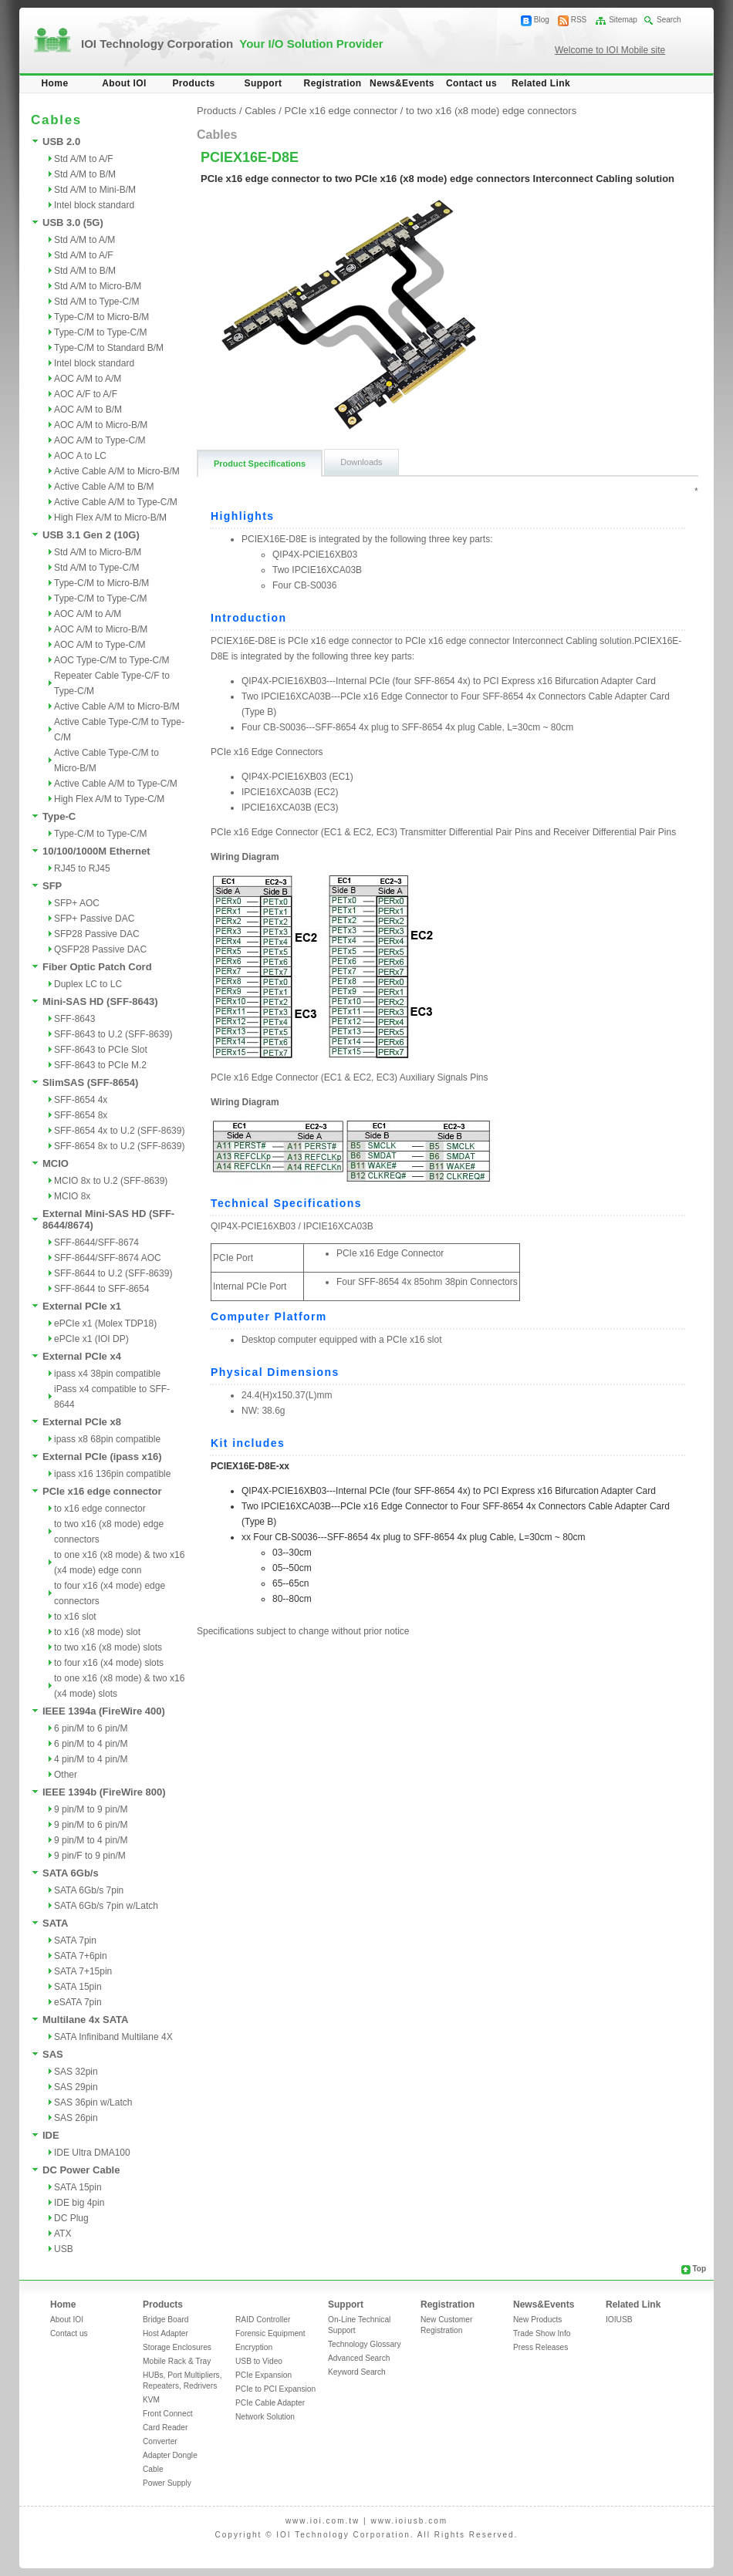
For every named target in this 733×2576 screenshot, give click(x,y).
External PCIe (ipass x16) (102, 1456)
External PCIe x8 (81, 1422)
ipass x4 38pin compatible (107, 1373)
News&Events (402, 83)
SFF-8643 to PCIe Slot (100, 1049)
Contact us (471, 83)
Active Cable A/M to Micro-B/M (117, 471)
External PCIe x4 (81, 1356)
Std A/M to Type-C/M (96, 301)
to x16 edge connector (100, 1508)
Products (193, 83)
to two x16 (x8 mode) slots (108, 1647)
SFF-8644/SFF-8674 (96, 1242)
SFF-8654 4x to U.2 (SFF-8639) (119, 1130)
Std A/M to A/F (83, 158)
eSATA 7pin (78, 2002)
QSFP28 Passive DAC (100, 949)
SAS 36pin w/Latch (93, 2102)
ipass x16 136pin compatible (112, 1473)
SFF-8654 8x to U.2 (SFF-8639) (119, 1146)
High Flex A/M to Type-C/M (109, 799)
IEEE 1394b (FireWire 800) (104, 1792)
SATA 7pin (75, 1940)
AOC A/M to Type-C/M (99, 440)
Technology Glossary (364, 2344)
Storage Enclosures (177, 2347)
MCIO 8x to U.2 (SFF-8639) (110, 1180)
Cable (153, 2469)
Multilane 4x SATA (85, 2019)
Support (263, 83)
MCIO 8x (72, 1196)
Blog (541, 19)
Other (65, 1774)
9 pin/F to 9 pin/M (90, 1855)
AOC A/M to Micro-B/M (100, 425)
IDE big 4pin (79, 2202)
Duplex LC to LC (88, 984)
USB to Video (258, 2361)
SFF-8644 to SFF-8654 (101, 1288)
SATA (55, 1923)
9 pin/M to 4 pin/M (90, 1840)
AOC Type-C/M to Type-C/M (112, 660)
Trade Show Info (541, 2333)
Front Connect (168, 2413)
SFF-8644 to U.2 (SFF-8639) (113, 1273)
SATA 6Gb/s (70, 1873)
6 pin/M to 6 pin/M (90, 1728)
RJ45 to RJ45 (82, 868)
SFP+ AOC (77, 903)
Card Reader (165, 2427)
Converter (160, 2441)
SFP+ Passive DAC (94, 918)
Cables (260, 110)
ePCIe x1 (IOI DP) (91, 1339)
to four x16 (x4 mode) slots (109, 1662)
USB (63, 2249)
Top (699, 2268)
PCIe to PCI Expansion (275, 2389)
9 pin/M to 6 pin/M (90, 1824)
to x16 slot (75, 1616)
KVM (151, 2400)
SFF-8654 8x (80, 1115)
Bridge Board (165, 2319)
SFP (52, 886)
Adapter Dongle (170, 2455)
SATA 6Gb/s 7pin (88, 1890)
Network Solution (265, 2416)
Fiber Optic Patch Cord (97, 967)
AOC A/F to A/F (85, 394)
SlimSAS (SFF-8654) (90, 1082)
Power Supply (167, 2483)
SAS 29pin (76, 2087)
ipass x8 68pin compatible (107, 1439)
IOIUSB (619, 2319)
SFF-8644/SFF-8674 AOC (107, 1258)
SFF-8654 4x (80, 1099)
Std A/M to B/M (85, 174)
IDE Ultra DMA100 (92, 2152)
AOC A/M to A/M (87, 378)
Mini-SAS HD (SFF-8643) (100, 1001)
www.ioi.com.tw (322, 2521)
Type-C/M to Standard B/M (109, 347)
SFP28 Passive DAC (97, 934)
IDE (50, 2135)
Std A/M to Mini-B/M (95, 189)
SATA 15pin (78, 1986)
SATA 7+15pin (83, 1971)
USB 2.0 (61, 141)
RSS (579, 19)
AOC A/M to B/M (88, 409)
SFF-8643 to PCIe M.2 (100, 1065)
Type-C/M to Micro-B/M (101, 317)
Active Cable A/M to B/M (104, 486)
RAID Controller (262, 2319)
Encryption (253, 2347)
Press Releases (540, 2347)
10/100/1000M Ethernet (96, 851)
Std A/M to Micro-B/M (97, 286)
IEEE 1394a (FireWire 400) (103, 1711)
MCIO (55, 1163)
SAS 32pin (76, 2071)
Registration (333, 83)
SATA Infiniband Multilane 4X (113, 2036)
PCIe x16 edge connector (102, 1491)
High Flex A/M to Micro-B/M (110, 517)
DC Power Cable (81, 2170)
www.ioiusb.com (409, 2521)
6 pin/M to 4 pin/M (90, 1743)
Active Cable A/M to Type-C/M (115, 502)
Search (669, 19)
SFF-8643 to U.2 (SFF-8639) (113, 1034)
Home (55, 83)
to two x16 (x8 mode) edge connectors (491, 110)
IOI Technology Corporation (232, 43)
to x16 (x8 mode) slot (97, 1632)
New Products (537, 2319)
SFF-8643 (74, 1018)
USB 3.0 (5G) (72, 222)
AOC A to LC (80, 455)
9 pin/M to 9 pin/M (90, 1809)
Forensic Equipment (270, 2333)
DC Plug (71, 2218)
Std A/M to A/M (84, 239)
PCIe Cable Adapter (270, 2403)
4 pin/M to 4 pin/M (90, 1759)
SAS (52, 2054)
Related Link (541, 83)
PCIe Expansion (263, 2375)
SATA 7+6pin (80, 1956)
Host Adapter (165, 2333)
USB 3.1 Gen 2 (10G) (91, 535)
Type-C (59, 816)
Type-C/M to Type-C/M (100, 332)
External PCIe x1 (81, 1306)
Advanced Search (359, 2358)
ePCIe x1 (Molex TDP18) (105, 1323)
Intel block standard (94, 205)
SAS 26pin (76, 2117)
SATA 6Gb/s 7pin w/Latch (106, 1905)
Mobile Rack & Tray (177, 2361)
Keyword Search (357, 2372)
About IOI (124, 83)
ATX (62, 2233)
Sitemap (623, 19)
